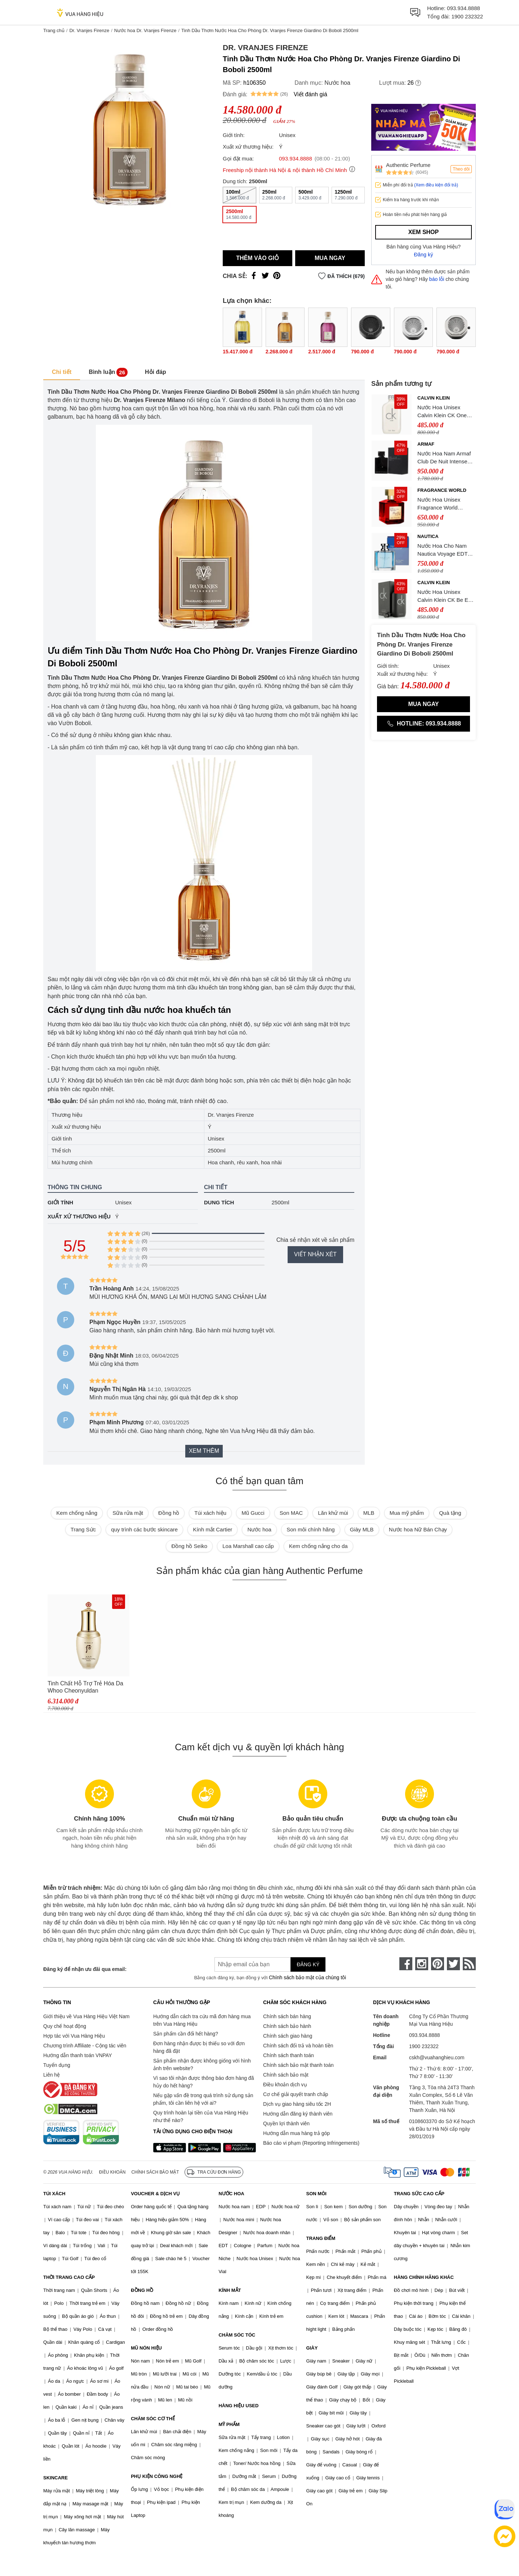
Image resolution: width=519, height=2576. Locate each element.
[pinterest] (437, 1963)
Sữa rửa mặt (127, 1513)
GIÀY (312, 2348)
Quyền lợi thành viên (286, 2123)
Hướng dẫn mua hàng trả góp (296, 2133)
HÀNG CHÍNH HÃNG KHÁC (424, 2277)
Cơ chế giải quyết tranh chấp (295, 2094)
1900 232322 (467, 16)
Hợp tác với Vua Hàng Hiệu (74, 2036)
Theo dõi (461, 169)
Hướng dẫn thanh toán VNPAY (77, 2055)
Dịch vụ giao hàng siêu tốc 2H (297, 2104)
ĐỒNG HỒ (142, 2290)
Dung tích (219, 1202)
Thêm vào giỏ (257, 258)
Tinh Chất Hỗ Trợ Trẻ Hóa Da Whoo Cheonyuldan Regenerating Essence (85, 1687)
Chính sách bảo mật (286, 2075)
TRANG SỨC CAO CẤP (419, 2193)
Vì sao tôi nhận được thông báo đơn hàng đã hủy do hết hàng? (203, 2081)
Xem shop (423, 232)
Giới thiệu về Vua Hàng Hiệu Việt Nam (86, 2016)
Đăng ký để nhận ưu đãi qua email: (85, 1969)
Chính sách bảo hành (287, 2026)
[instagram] (421, 1963)
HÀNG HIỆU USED (238, 2405)
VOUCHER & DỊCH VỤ (155, 2193)
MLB (368, 1513)
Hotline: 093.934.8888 (423, 723)
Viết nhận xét (315, 1254)
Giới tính (60, 1202)
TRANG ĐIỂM (321, 2238)
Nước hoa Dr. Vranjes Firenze (145, 30)
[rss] (469, 1963)
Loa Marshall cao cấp (248, 1546)
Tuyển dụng (56, 2065)
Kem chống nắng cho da (318, 1546)
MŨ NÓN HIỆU (146, 2348)
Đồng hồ (168, 1513)
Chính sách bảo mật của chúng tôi (307, 1977)
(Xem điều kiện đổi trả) (436, 185)
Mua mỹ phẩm (407, 1513)
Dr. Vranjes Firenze (89, 30)
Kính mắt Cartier (212, 1529)
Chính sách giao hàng (287, 2036)
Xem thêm (204, 1451)
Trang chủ (54, 30)
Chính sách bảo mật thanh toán (298, 2065)
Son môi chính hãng (310, 1529)
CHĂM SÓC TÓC (236, 2335)
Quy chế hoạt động (64, 2026)
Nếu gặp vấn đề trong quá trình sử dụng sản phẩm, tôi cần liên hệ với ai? (203, 2099)
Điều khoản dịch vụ (285, 2084)
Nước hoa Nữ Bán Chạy (418, 1529)
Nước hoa (337, 83)
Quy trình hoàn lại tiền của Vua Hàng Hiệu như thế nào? (200, 2116)
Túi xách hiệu (210, 1513)
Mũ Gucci (252, 1513)
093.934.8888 (463, 8)
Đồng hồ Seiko (189, 1546)
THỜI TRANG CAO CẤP (69, 2277)
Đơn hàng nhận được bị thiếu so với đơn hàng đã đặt (199, 2047)
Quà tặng (450, 1513)
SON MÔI (316, 2193)
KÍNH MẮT (229, 2290)
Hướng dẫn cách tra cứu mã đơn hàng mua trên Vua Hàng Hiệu (201, 2020)
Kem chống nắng (76, 1513)
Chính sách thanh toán (288, 2055)
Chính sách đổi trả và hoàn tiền (298, 2045)
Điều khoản (112, 2172)
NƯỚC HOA (231, 2193)
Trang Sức (83, 1529)
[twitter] (453, 1963)
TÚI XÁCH (54, 2193)
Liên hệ (51, 2075)
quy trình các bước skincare (144, 1529)
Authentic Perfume (408, 165)
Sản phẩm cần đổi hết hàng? (185, 2034)
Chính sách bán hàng (287, 2016)
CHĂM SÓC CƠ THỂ (153, 2418)
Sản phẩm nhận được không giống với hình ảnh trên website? (202, 2064)
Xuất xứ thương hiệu (79, 1216)
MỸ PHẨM (228, 2424)
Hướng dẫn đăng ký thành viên (298, 2114)
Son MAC (291, 1513)
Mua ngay (330, 258)
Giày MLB (362, 1529)
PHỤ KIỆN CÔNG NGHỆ (156, 2476)
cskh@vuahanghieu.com (437, 2057)
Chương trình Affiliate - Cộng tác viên (84, 2045)
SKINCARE (55, 2477)
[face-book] (405, 1963)
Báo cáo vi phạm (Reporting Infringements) (311, 2143)
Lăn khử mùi (333, 1513)
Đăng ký (423, 254)
